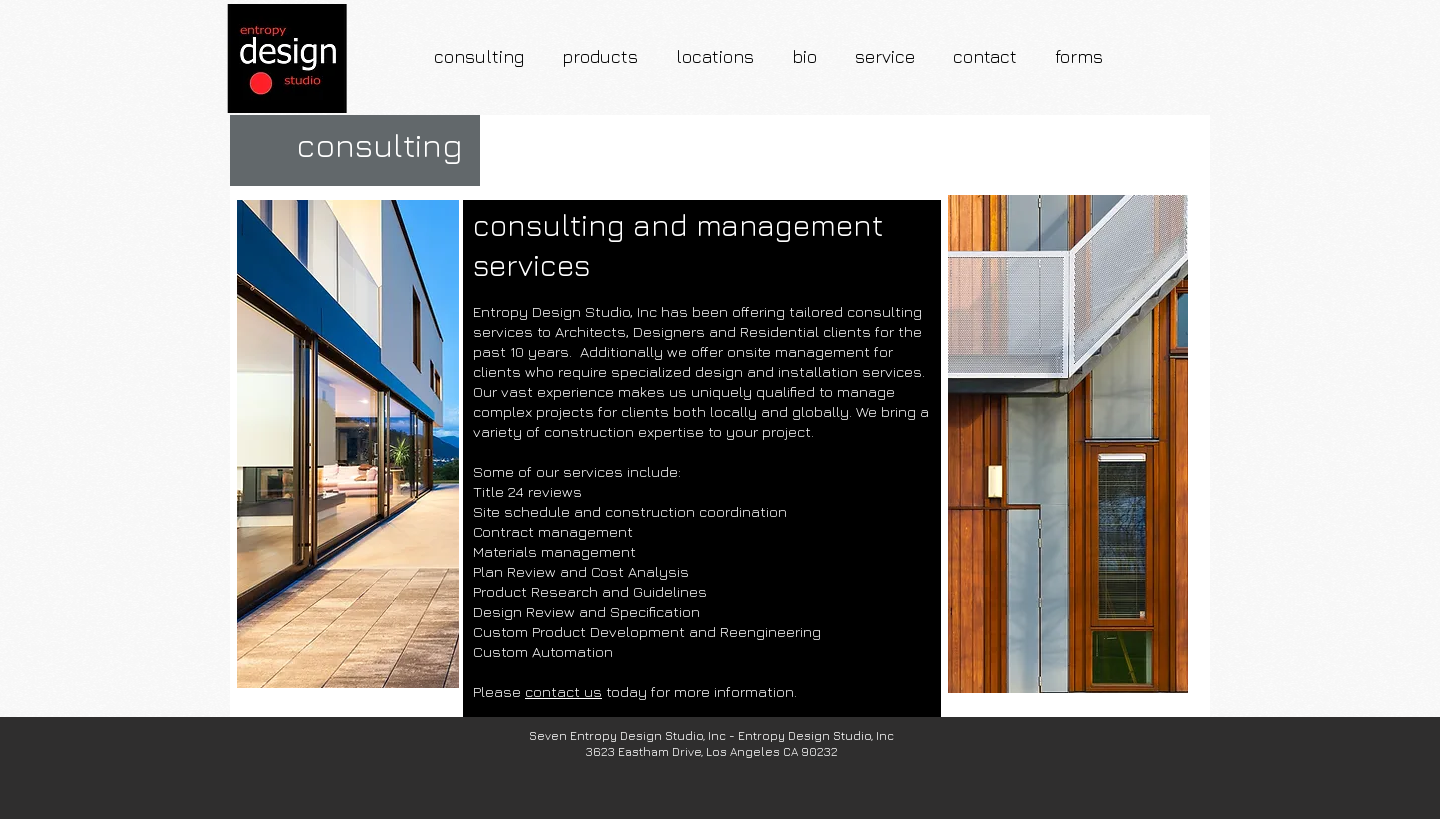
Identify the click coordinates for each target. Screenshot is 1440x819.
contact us (563, 691)
